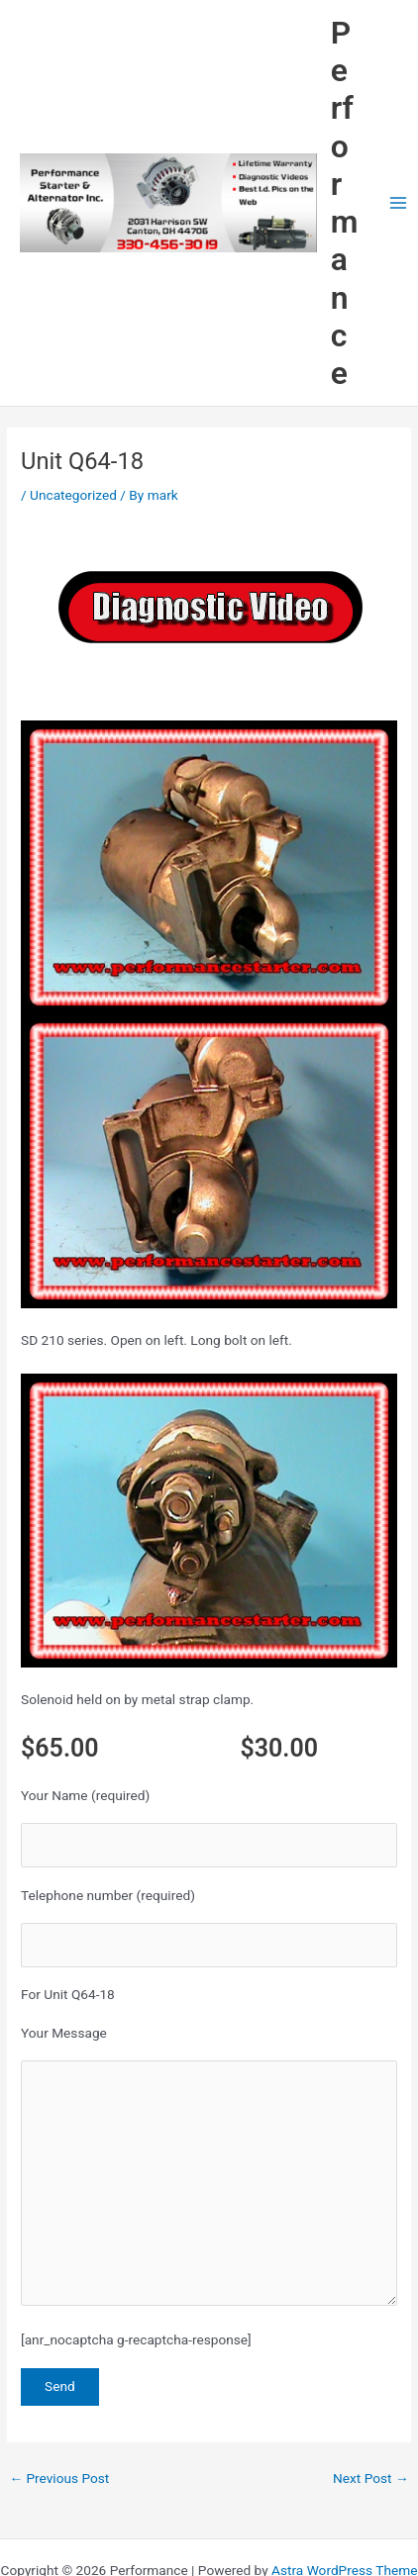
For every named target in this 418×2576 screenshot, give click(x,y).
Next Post (371, 2478)
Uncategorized (73, 495)
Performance (345, 203)
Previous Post (59, 2478)
